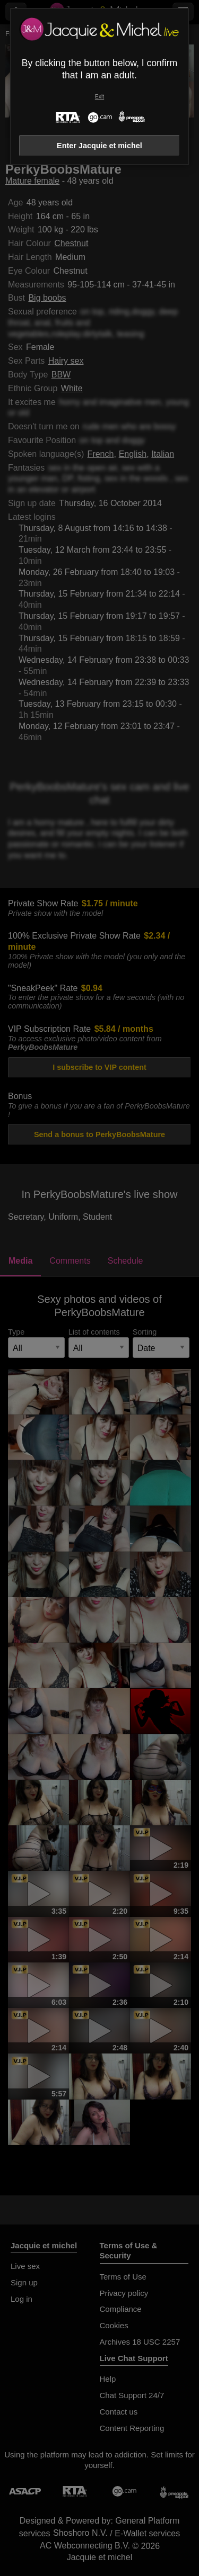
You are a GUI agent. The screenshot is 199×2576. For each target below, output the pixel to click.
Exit (99, 97)
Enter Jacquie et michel (99, 145)
